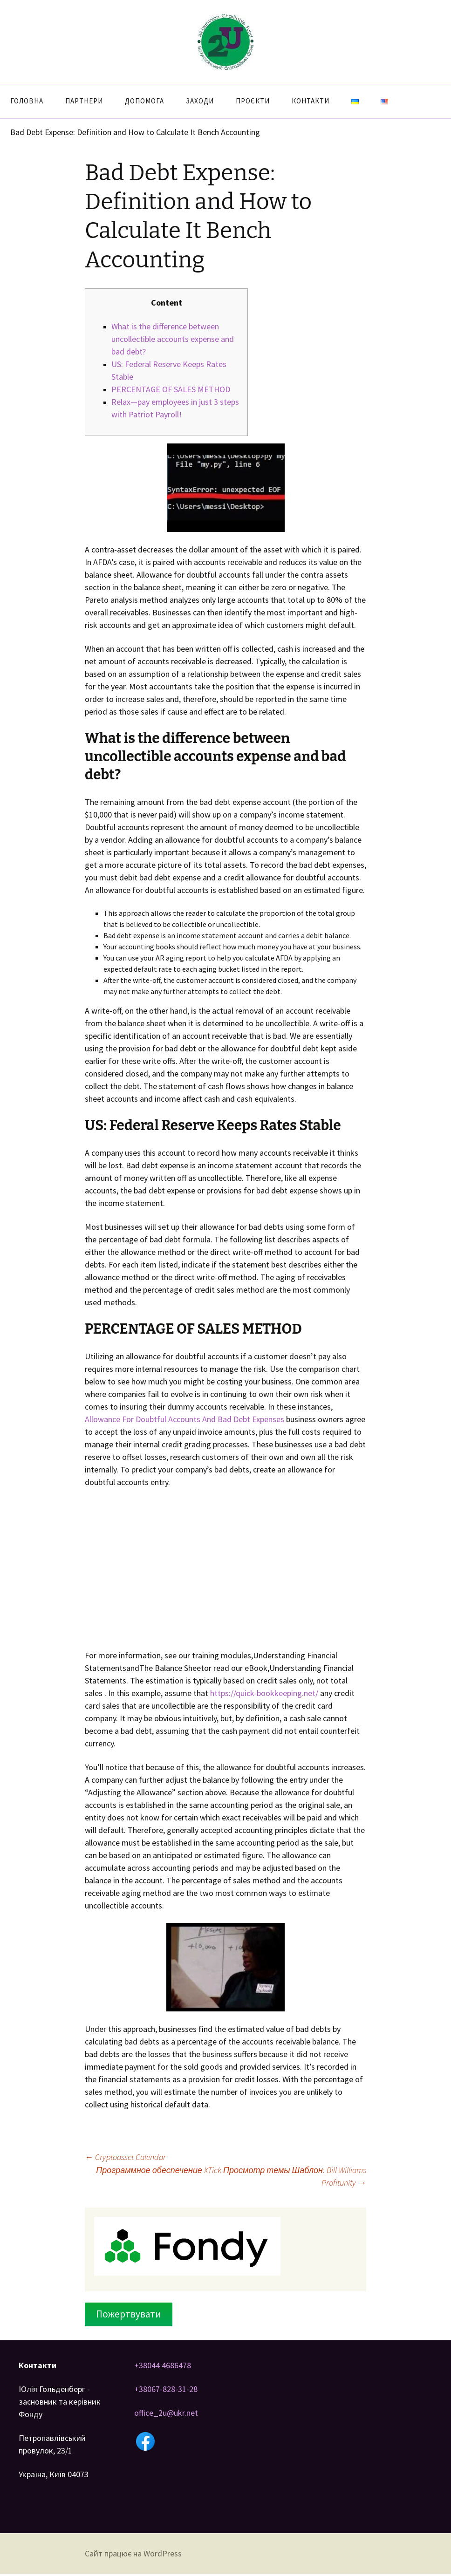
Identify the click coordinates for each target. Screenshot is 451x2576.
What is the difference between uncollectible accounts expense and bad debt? (172, 339)
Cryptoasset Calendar (125, 2157)
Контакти (310, 100)
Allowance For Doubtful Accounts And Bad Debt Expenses (184, 1419)
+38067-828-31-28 (166, 2389)
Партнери (84, 100)
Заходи (200, 100)
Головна (26, 100)
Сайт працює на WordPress (133, 2553)
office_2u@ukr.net (166, 2412)
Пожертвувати (128, 2314)
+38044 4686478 (162, 2365)
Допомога (144, 100)
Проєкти (253, 100)
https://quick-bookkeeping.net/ (264, 1693)
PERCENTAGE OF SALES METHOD (170, 389)
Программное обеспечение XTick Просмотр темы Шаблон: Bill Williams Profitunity (231, 2176)
